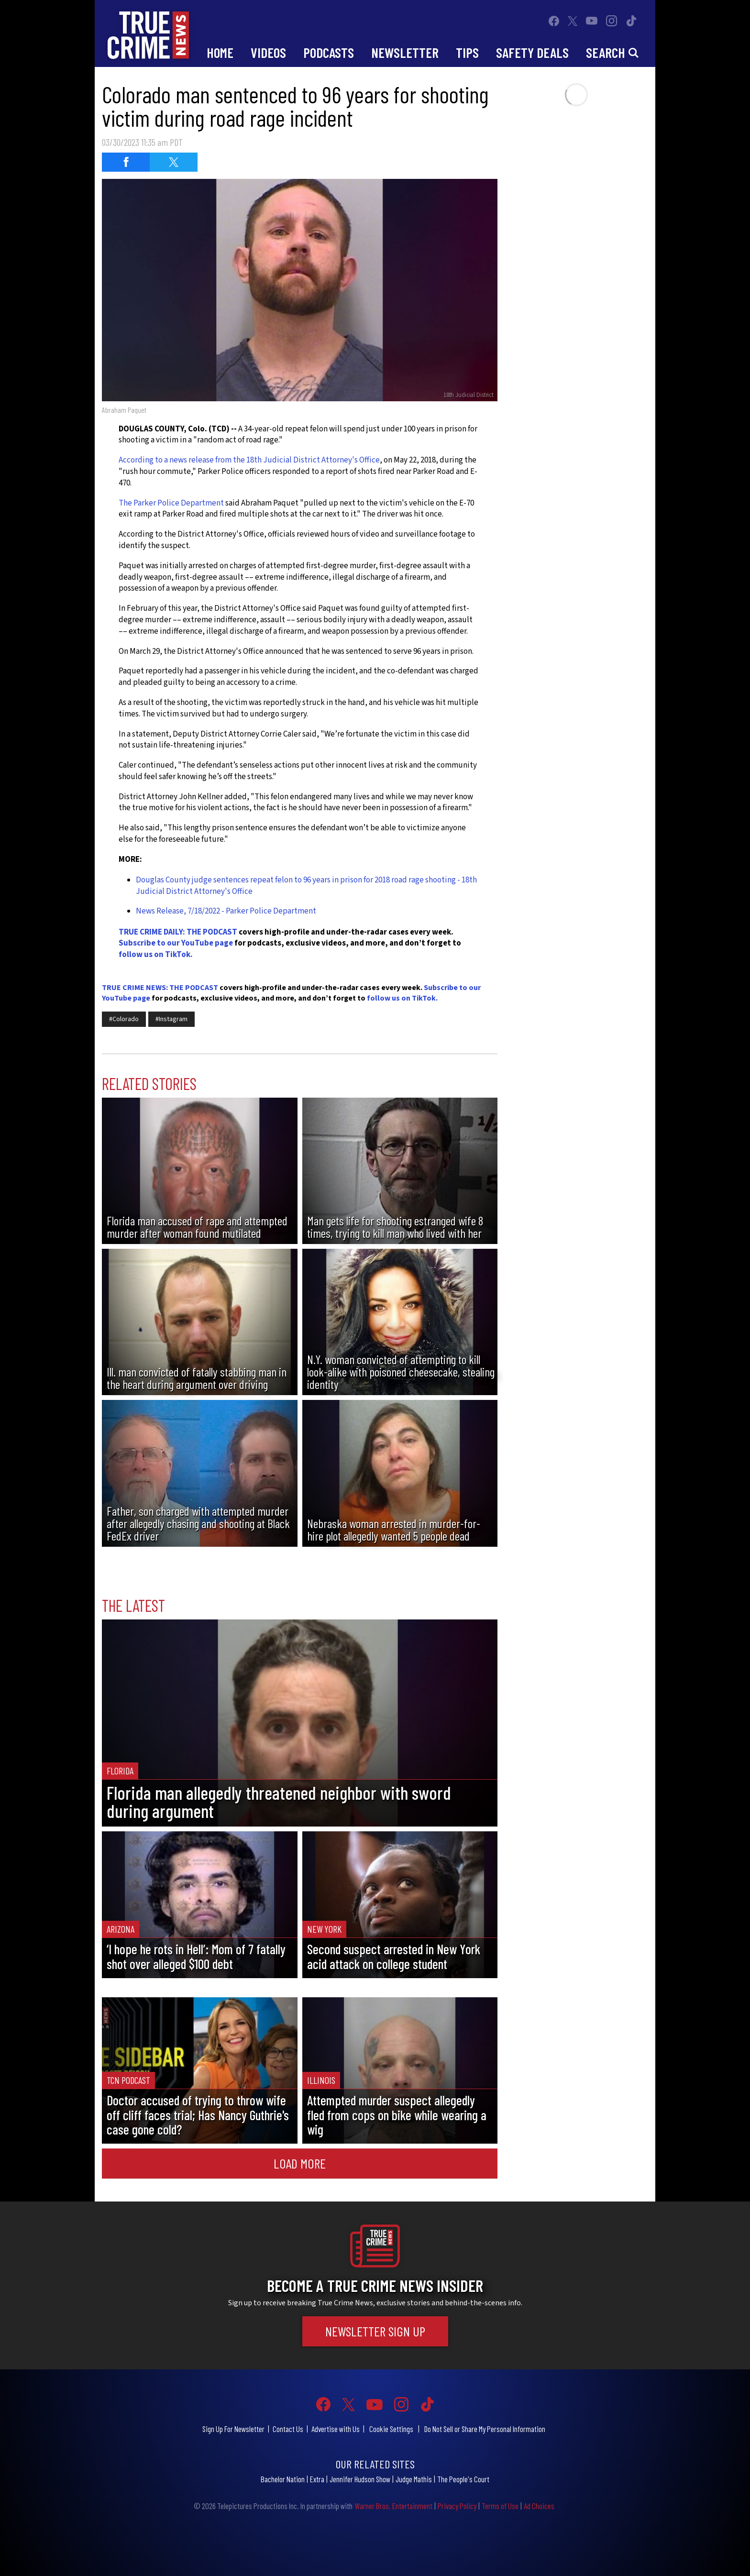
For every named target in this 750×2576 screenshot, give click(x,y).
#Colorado (124, 1019)
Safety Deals (532, 52)
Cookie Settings (391, 2428)
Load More (300, 2163)
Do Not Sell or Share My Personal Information (484, 2428)
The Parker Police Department (172, 503)
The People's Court (463, 2479)
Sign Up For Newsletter (233, 2428)
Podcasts (328, 52)
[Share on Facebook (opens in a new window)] (126, 162)
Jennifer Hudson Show (360, 2479)
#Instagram (171, 1019)
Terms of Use (500, 2505)
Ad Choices (539, 2505)
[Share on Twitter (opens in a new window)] (174, 162)
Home (220, 52)
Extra (317, 2479)
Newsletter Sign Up (375, 2331)
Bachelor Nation (283, 2479)
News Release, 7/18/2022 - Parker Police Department (226, 911)
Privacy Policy (457, 2505)
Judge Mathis (414, 2479)
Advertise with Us (335, 2428)
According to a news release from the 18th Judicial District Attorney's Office (249, 460)
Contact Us (288, 2428)
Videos (268, 52)
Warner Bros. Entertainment (393, 2505)
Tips (467, 52)
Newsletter (405, 52)
